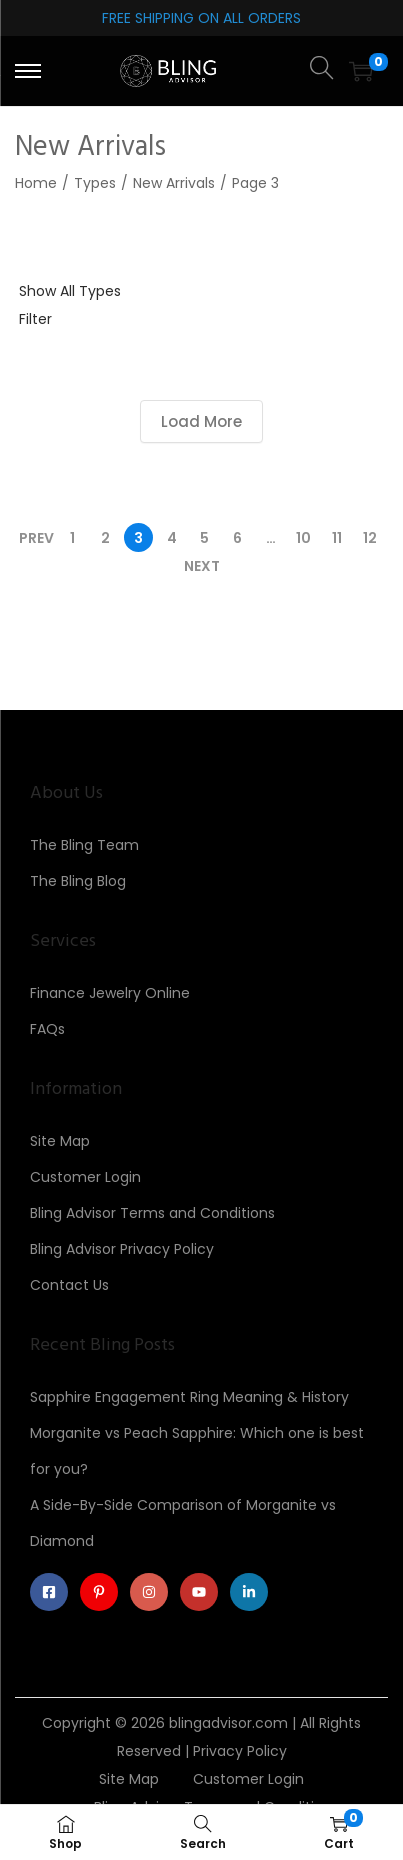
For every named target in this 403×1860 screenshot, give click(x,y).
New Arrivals (174, 183)
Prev (36, 538)
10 (303, 538)
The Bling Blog (78, 881)
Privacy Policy (240, 1751)
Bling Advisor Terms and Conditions (152, 1213)
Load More (201, 421)
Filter (35, 319)
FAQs (47, 1029)
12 (370, 538)
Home (36, 183)
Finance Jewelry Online (110, 993)
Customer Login (85, 1177)
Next (202, 566)
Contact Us (69, 1285)
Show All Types (70, 291)
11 (337, 538)
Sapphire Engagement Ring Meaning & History (189, 1397)
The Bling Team (84, 845)
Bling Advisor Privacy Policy (122, 1249)
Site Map (60, 1141)
